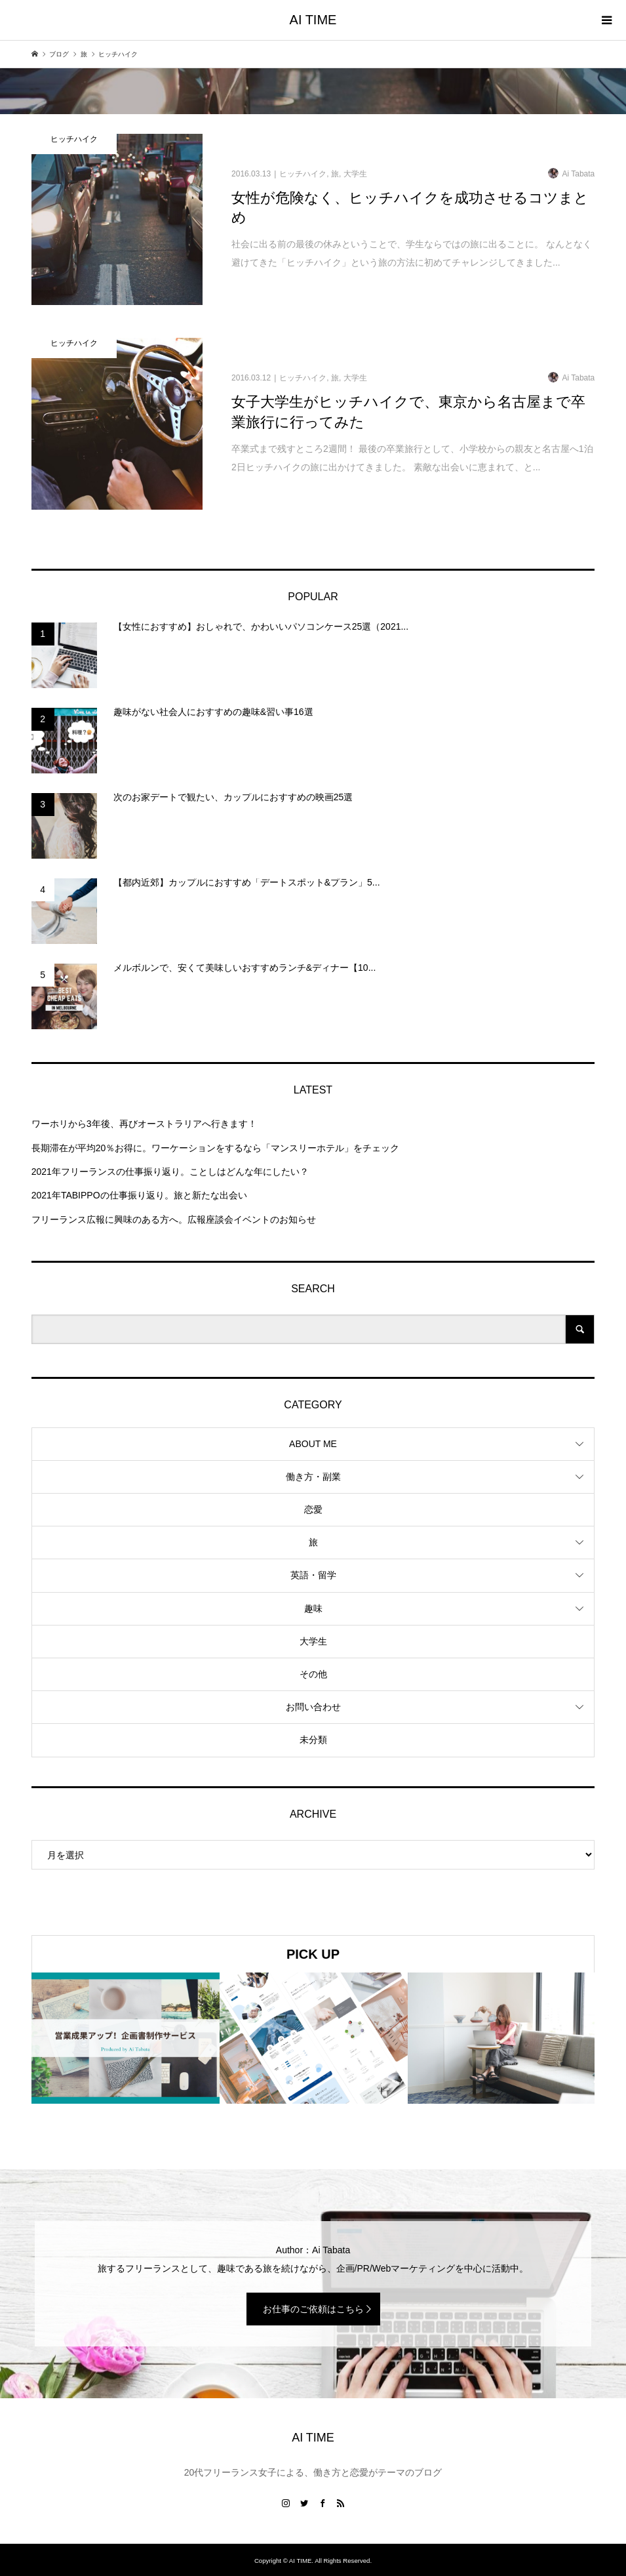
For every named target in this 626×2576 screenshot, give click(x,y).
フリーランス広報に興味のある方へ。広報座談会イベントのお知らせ (173, 1219)
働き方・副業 (313, 1476)
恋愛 (313, 1509)
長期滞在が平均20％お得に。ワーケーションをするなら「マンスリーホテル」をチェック (215, 1148)
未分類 (313, 1739)
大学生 (313, 1641)
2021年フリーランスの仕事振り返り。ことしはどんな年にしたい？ (170, 1171)
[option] (125, 2038)
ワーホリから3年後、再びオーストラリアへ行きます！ (144, 1123)
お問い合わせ (313, 1707)
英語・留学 (313, 1575)
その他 (313, 1674)
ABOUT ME (313, 1444)
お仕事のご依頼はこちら (313, 2309)
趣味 (313, 1608)
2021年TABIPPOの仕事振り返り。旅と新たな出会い (139, 1195)
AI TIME (313, 19)
